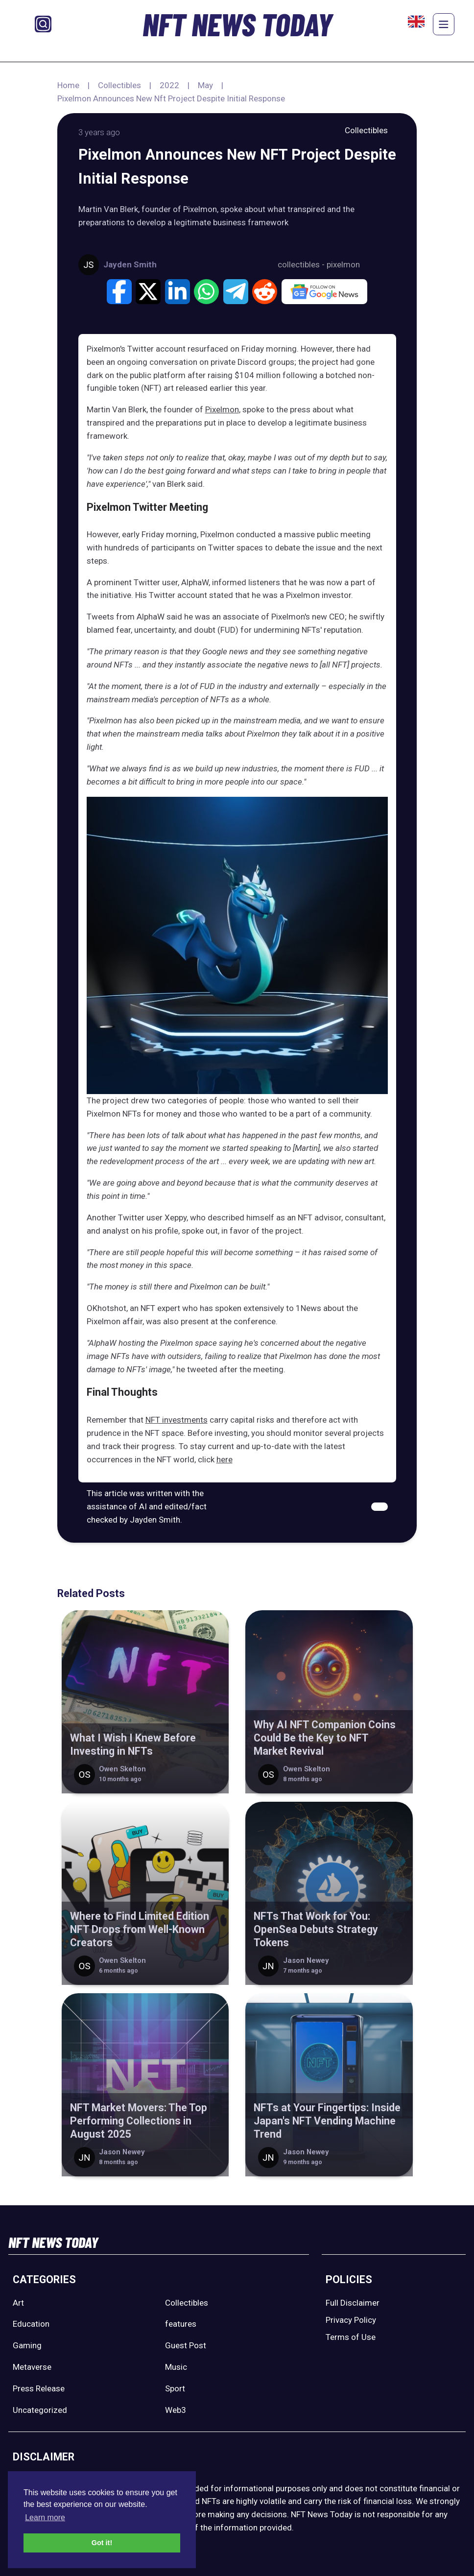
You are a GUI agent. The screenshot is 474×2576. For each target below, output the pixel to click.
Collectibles (119, 85)
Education (31, 2324)
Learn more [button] (45, 2517)
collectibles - (302, 264)
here (224, 1459)
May (205, 85)
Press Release (39, 2388)
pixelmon (343, 264)
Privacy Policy (351, 2320)
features (180, 2324)
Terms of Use (351, 2337)
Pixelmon (222, 409)
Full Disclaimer (352, 2303)
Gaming (27, 2345)
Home (68, 85)
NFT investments (176, 1420)
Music (176, 2367)
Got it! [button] (102, 2543)
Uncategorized (40, 2410)
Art (18, 2303)
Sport (175, 2388)
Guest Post (185, 2345)
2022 (169, 85)
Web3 (175, 2410)
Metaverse (32, 2367)
